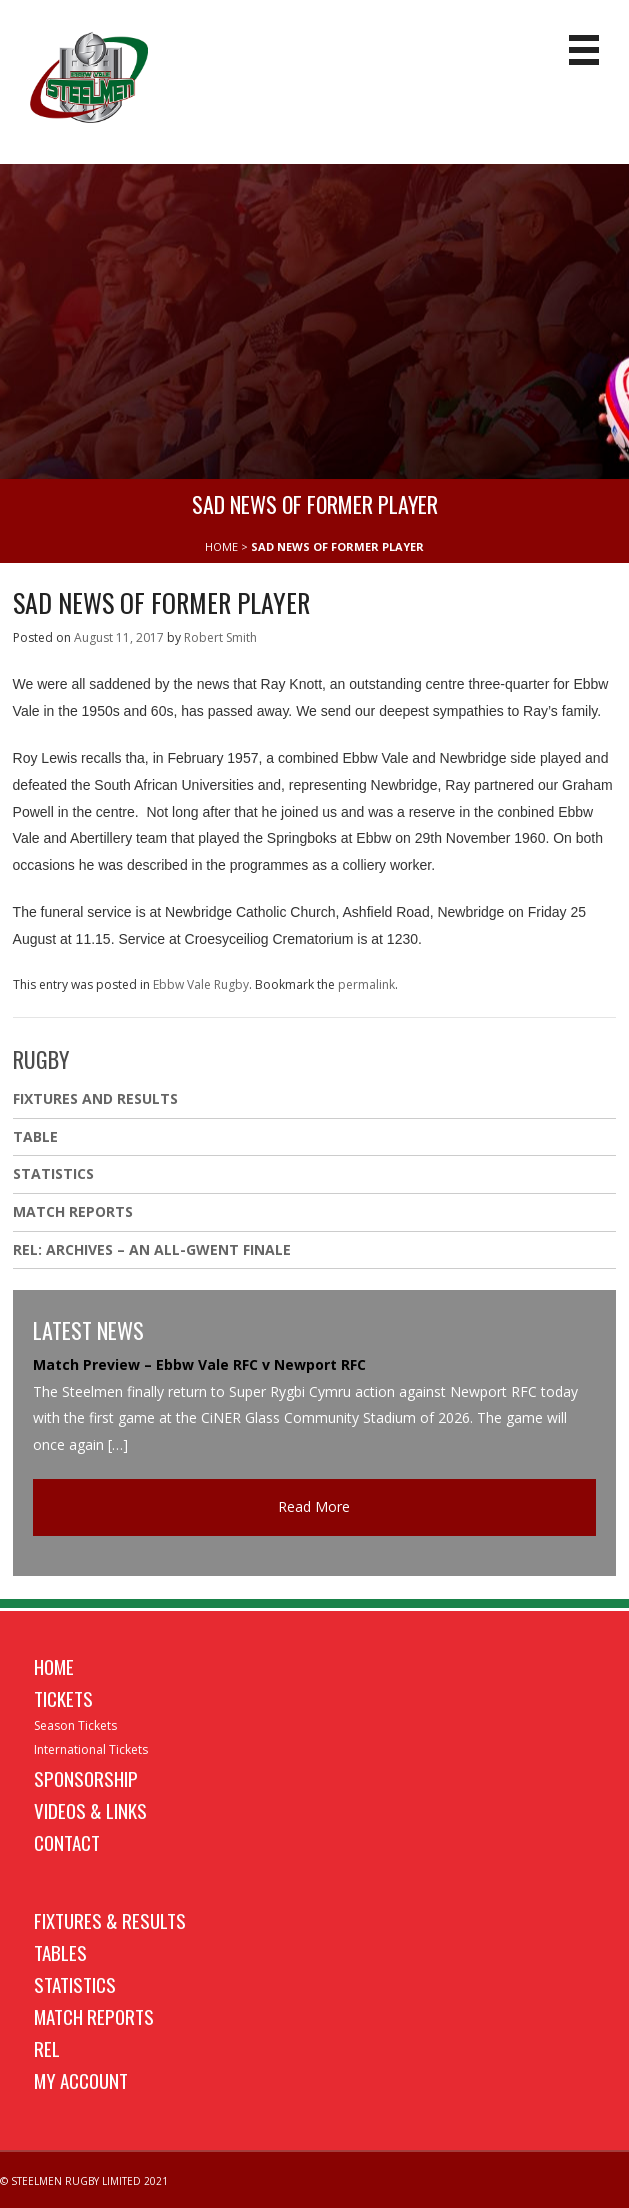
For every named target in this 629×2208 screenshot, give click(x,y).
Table (35, 1136)
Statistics (53, 1173)
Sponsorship (86, 1778)
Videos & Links (90, 1810)
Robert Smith (220, 637)
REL (47, 2048)
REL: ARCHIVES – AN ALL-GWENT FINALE (154, 1249)
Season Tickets (75, 1725)
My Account (81, 2080)
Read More (314, 1506)
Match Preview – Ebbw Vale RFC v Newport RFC (199, 1364)
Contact (67, 1842)
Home (54, 1666)
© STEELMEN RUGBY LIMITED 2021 (84, 2181)
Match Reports (73, 1211)
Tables (60, 1952)
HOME (221, 546)
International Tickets (91, 1749)
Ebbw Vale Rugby (201, 984)
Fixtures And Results (95, 1098)
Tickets (63, 1698)
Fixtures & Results (110, 1920)
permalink (366, 984)
